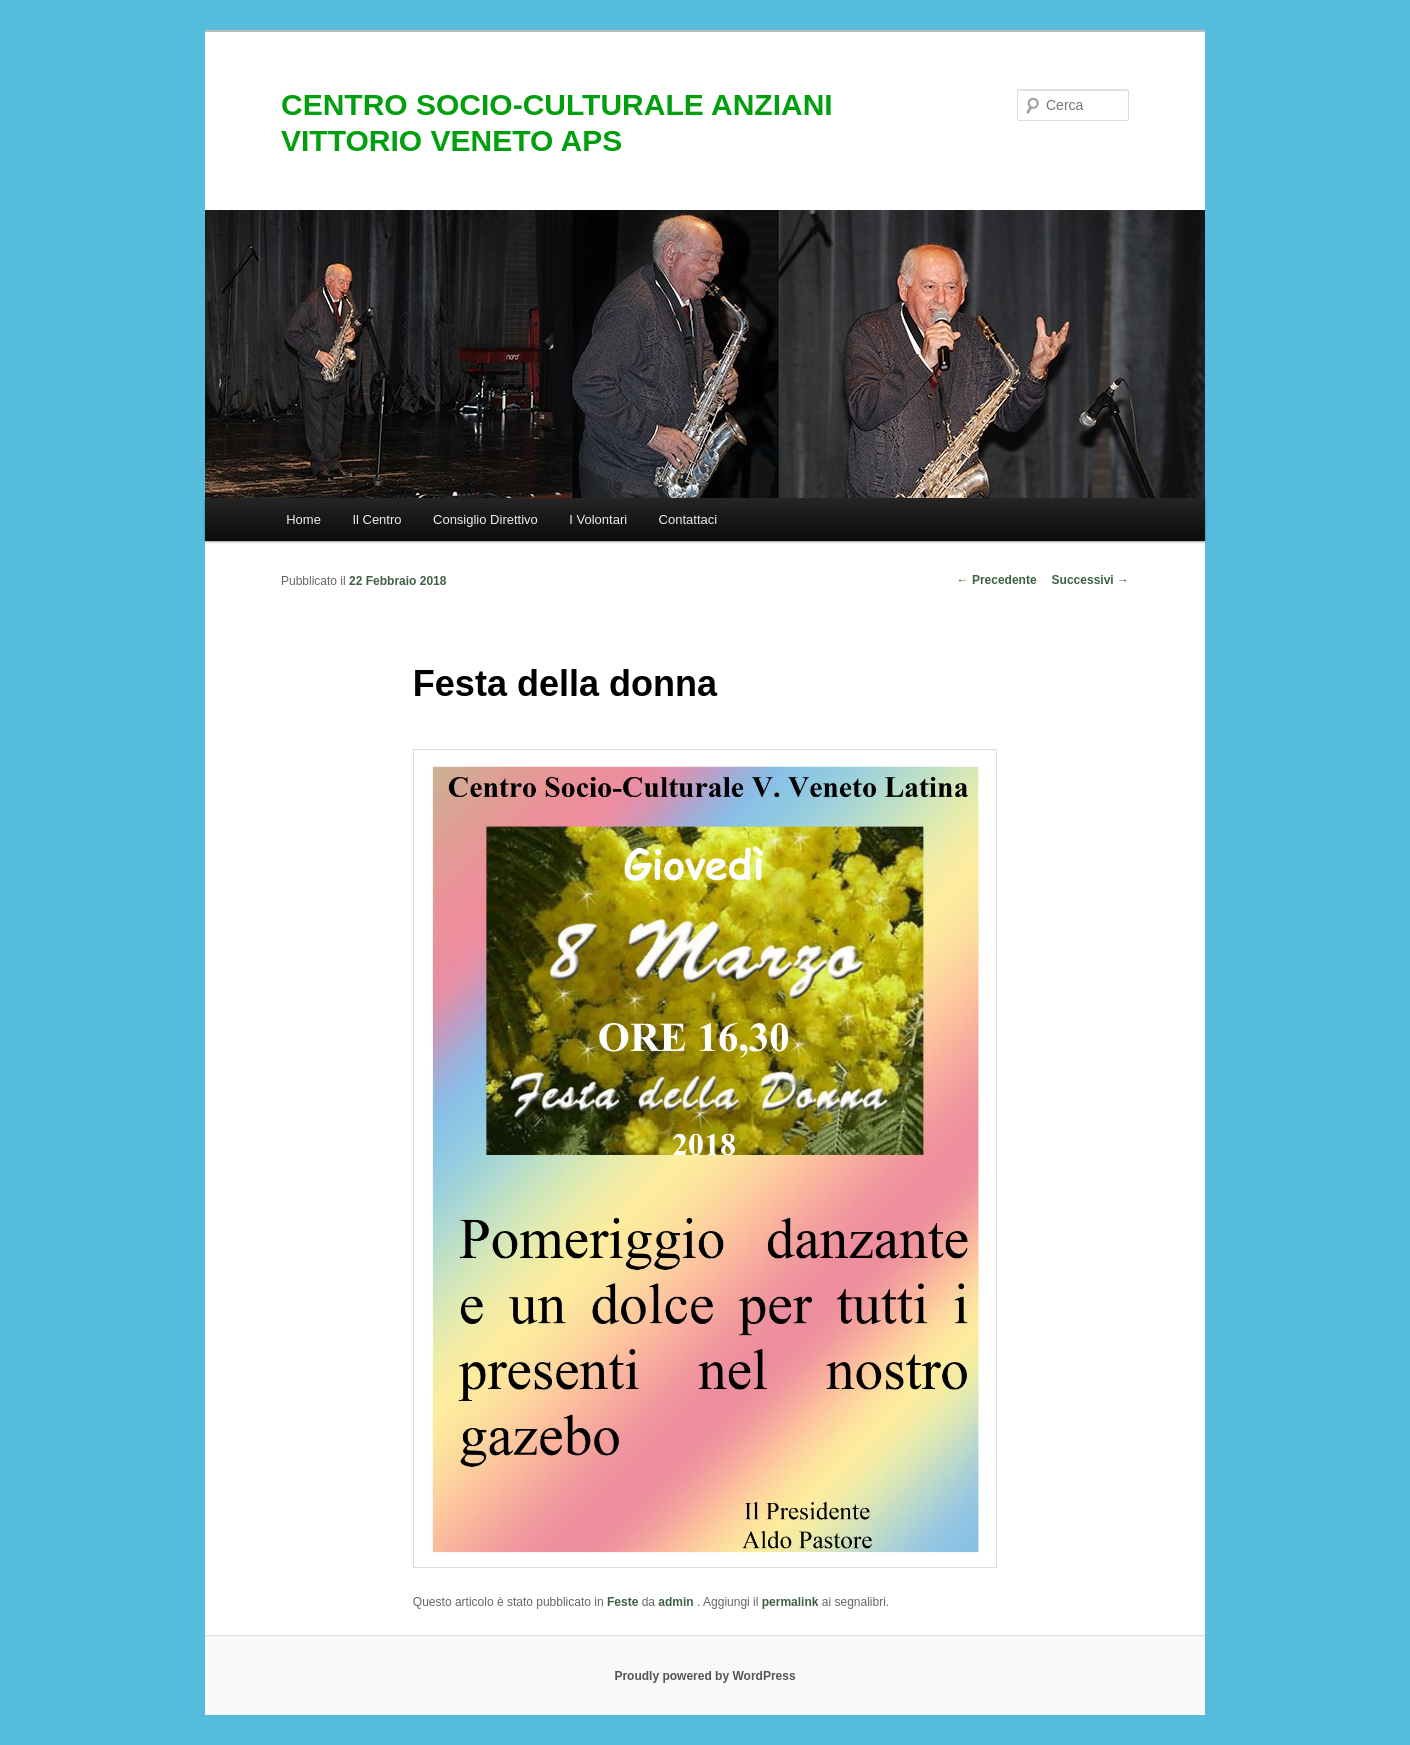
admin (677, 1602)
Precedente (997, 580)
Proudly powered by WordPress (704, 1676)
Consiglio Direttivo (485, 519)
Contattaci (688, 519)
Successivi (1090, 580)
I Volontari (598, 519)
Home (303, 519)
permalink (790, 1602)
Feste (622, 1602)
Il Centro (376, 519)
